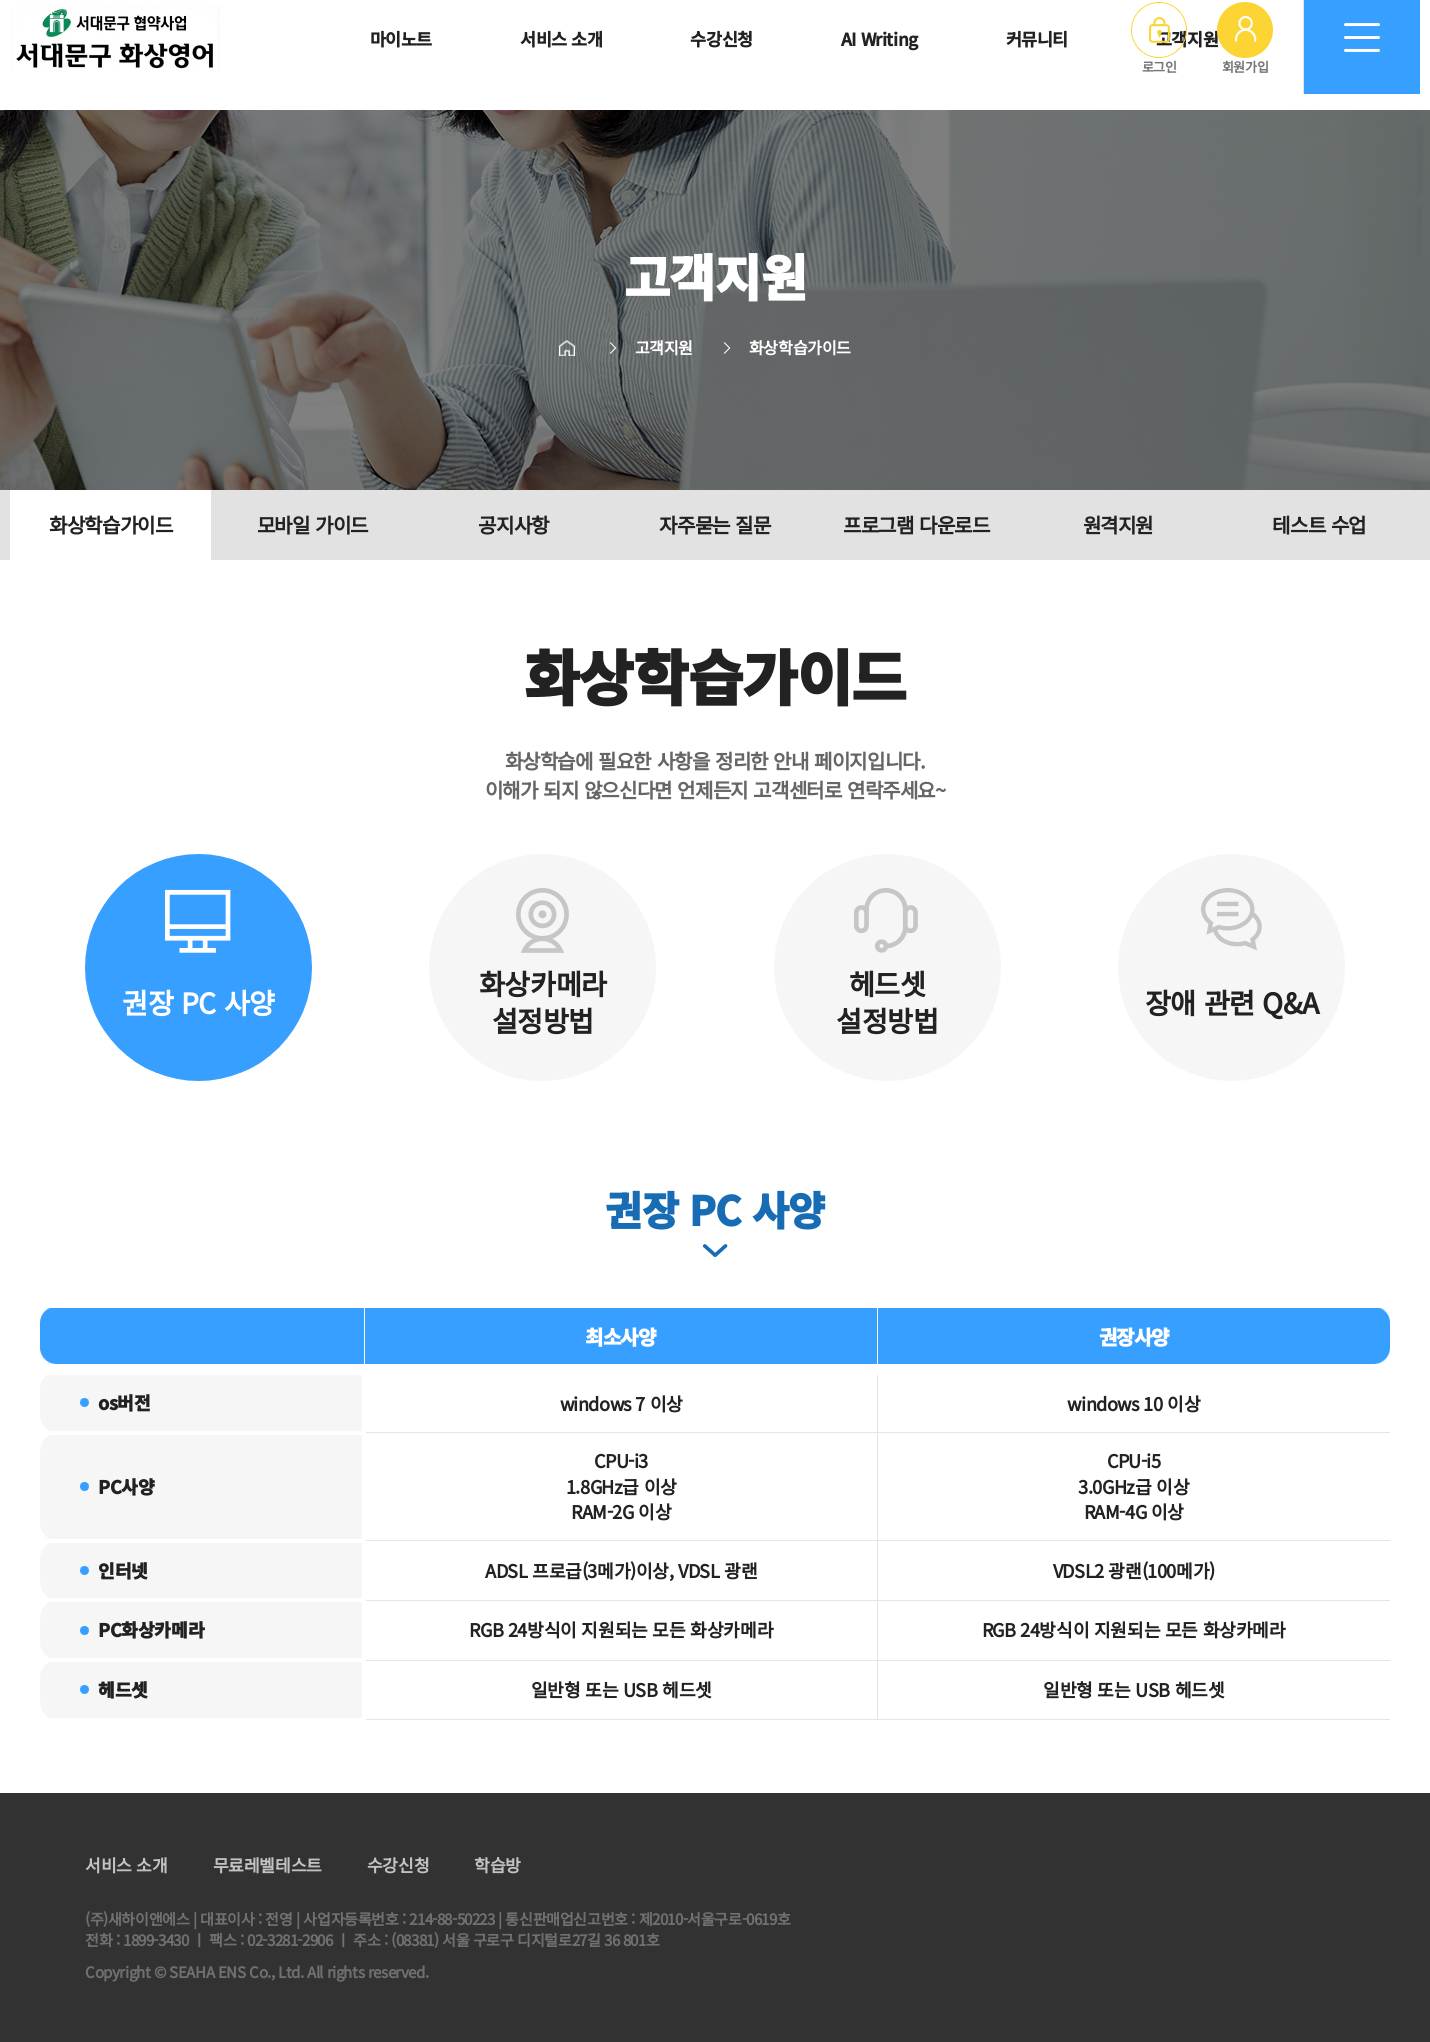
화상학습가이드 (110, 525)
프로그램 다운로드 (916, 525)
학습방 (497, 1865)
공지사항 (513, 525)
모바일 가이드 (312, 525)
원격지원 (1118, 525)
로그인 (1159, 55)
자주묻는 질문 (714, 525)
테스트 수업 (1319, 525)
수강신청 (398, 1865)
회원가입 (1245, 55)
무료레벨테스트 (267, 1865)
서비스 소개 (126, 1865)
